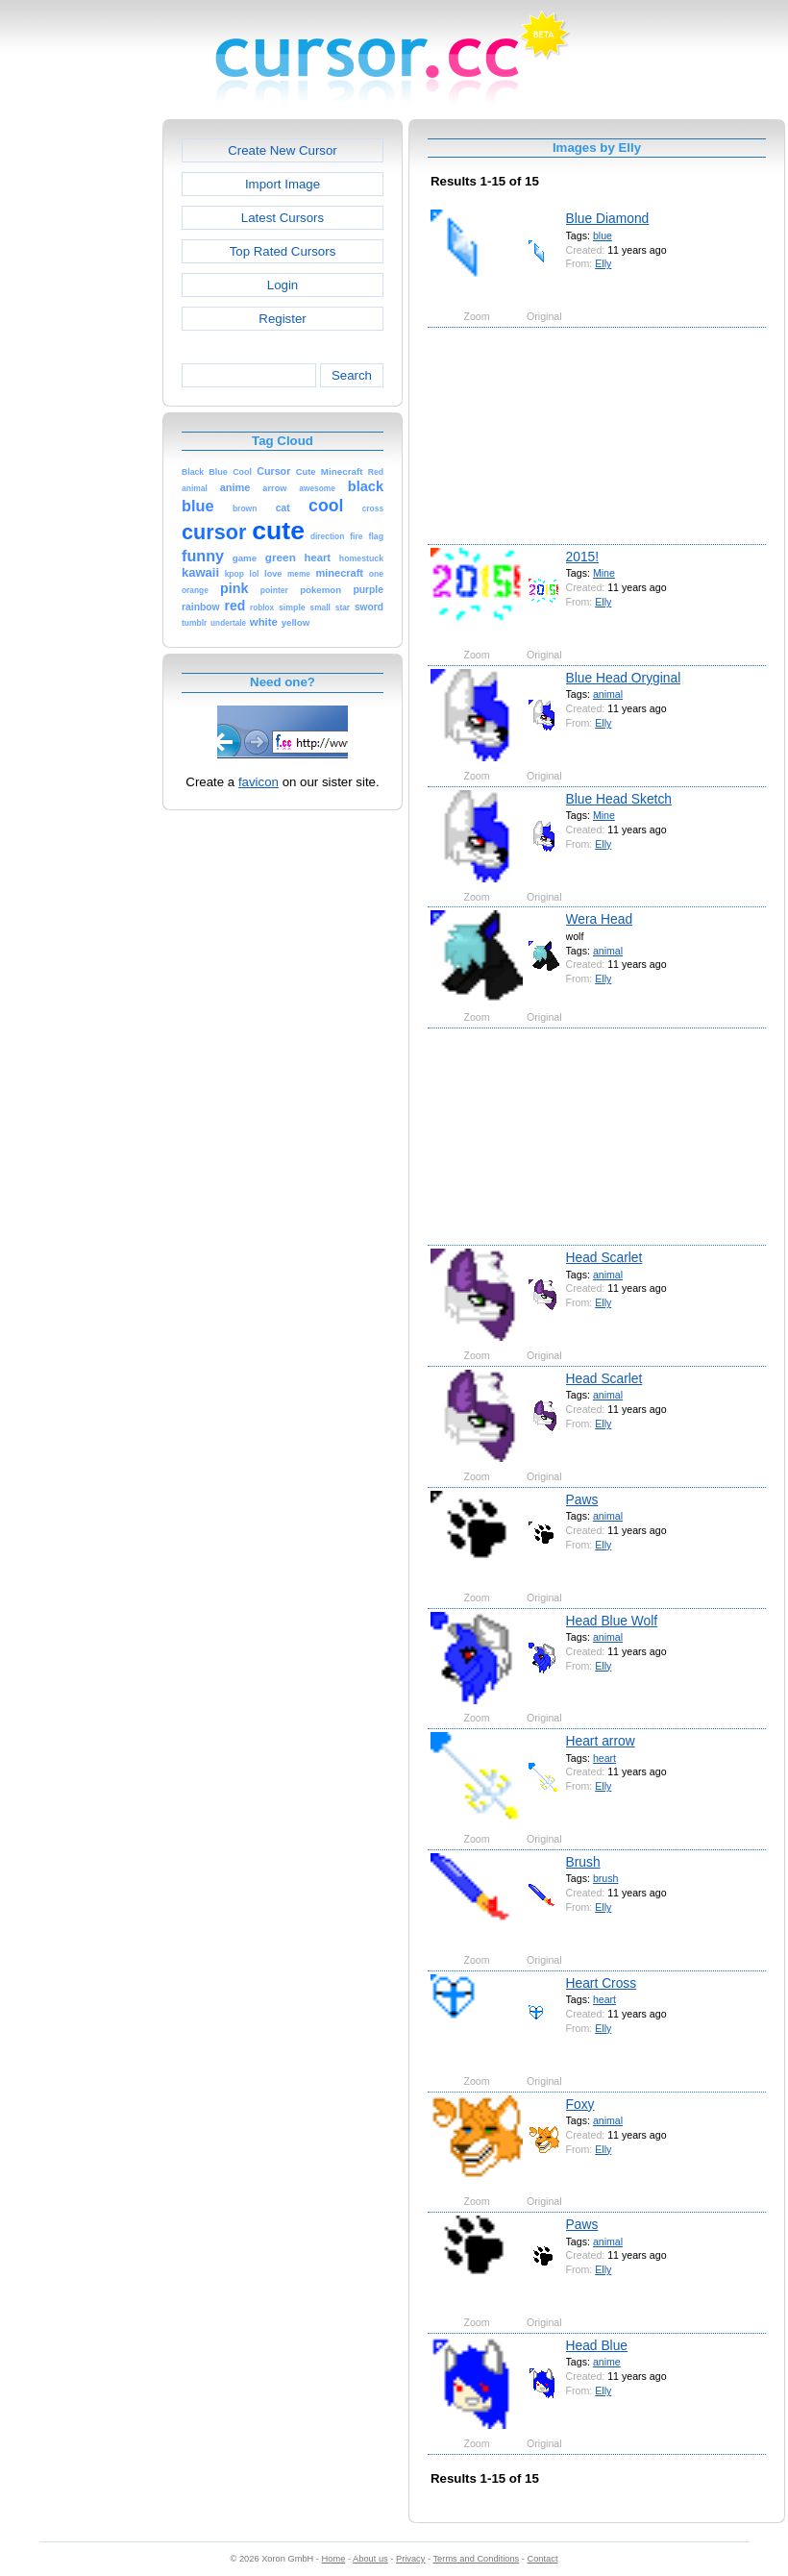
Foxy (580, 2104)
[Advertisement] (80, 407)
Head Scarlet (604, 1257)
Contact (543, 2559)
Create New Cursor (282, 150)
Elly (603, 263)
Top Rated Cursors (283, 251)
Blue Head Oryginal (623, 677)
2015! (583, 556)
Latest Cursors (282, 218)
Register (282, 318)
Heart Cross (601, 1983)
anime (607, 2361)
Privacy (410, 2559)
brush (606, 1878)
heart (604, 1758)
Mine (604, 573)
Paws (582, 1499)
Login (282, 285)
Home (334, 2559)
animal (608, 694)
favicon (258, 782)
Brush (583, 1862)
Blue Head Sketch (619, 798)
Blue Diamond (608, 218)
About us (370, 2559)
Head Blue (597, 2345)
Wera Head (599, 919)
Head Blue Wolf (612, 1620)
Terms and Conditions (475, 2559)
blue (602, 235)
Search (352, 375)
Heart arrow (600, 1740)
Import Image (282, 184)
